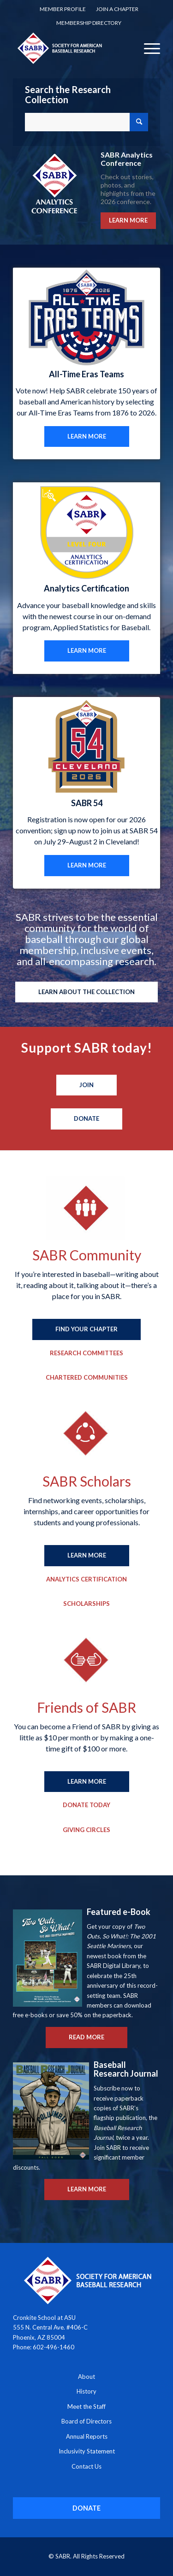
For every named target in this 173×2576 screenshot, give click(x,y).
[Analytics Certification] (86, 1579)
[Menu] (147, 47)
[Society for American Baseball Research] (72, 47)
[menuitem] (62, 9)
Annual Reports (86, 2436)
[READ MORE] (86, 2037)
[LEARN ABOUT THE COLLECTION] (86, 992)
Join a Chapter (117, 9)
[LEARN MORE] (86, 436)
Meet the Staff (86, 2406)
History (86, 2391)
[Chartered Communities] (87, 1377)
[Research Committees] (86, 1353)
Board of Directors (86, 2421)
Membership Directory (88, 22)
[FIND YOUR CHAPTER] (86, 1329)
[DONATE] (86, 2508)
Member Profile (63, 9)
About (86, 2376)
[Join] (86, 1085)
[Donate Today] (86, 1805)
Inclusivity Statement (87, 2451)
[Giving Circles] (86, 1830)
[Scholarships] (86, 1604)
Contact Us (86, 2466)
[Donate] (86, 1119)
